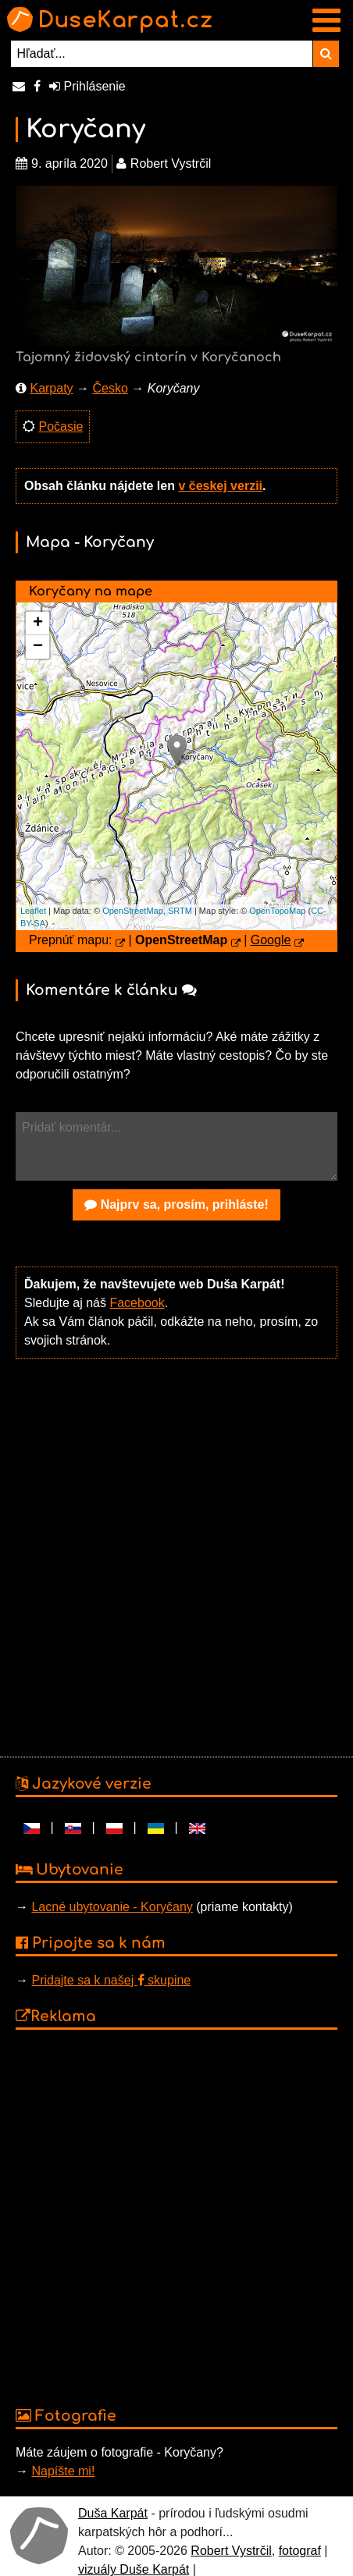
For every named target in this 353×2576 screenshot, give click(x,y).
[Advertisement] (172, 1556)
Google (271, 940)
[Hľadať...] (162, 54)
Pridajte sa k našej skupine (111, 1980)
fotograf (300, 2550)
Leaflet (33, 910)
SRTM (180, 910)
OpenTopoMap (277, 910)
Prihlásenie (87, 86)
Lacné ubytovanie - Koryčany (111, 1906)
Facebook (136, 1302)
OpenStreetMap (132, 910)
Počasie (60, 426)
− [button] (38, 647)
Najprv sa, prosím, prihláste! (176, 1204)
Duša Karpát (113, 2513)
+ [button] (38, 623)
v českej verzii (220, 485)
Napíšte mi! (62, 2471)
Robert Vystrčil (231, 2550)
